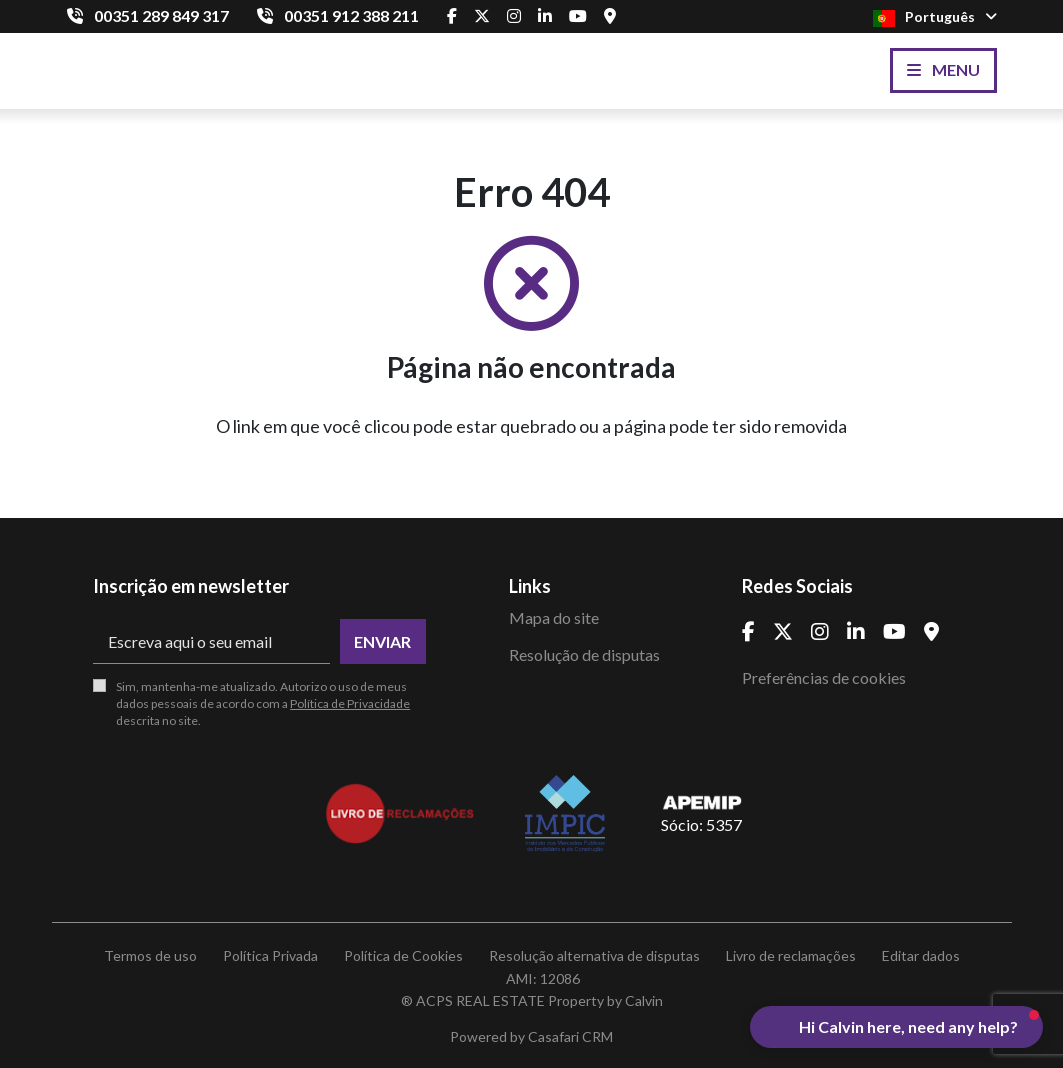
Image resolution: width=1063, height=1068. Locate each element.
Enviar (382, 641)
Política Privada (270, 955)
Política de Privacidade (350, 703)
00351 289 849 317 (161, 15)
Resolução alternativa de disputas (594, 955)
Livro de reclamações (791, 955)
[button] (896, 1027)
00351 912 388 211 (351, 15)
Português (935, 17)
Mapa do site (554, 617)
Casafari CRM (570, 1036)
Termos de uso (150, 955)
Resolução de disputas (584, 654)
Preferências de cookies (824, 677)
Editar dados (921, 955)
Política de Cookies (403, 955)
